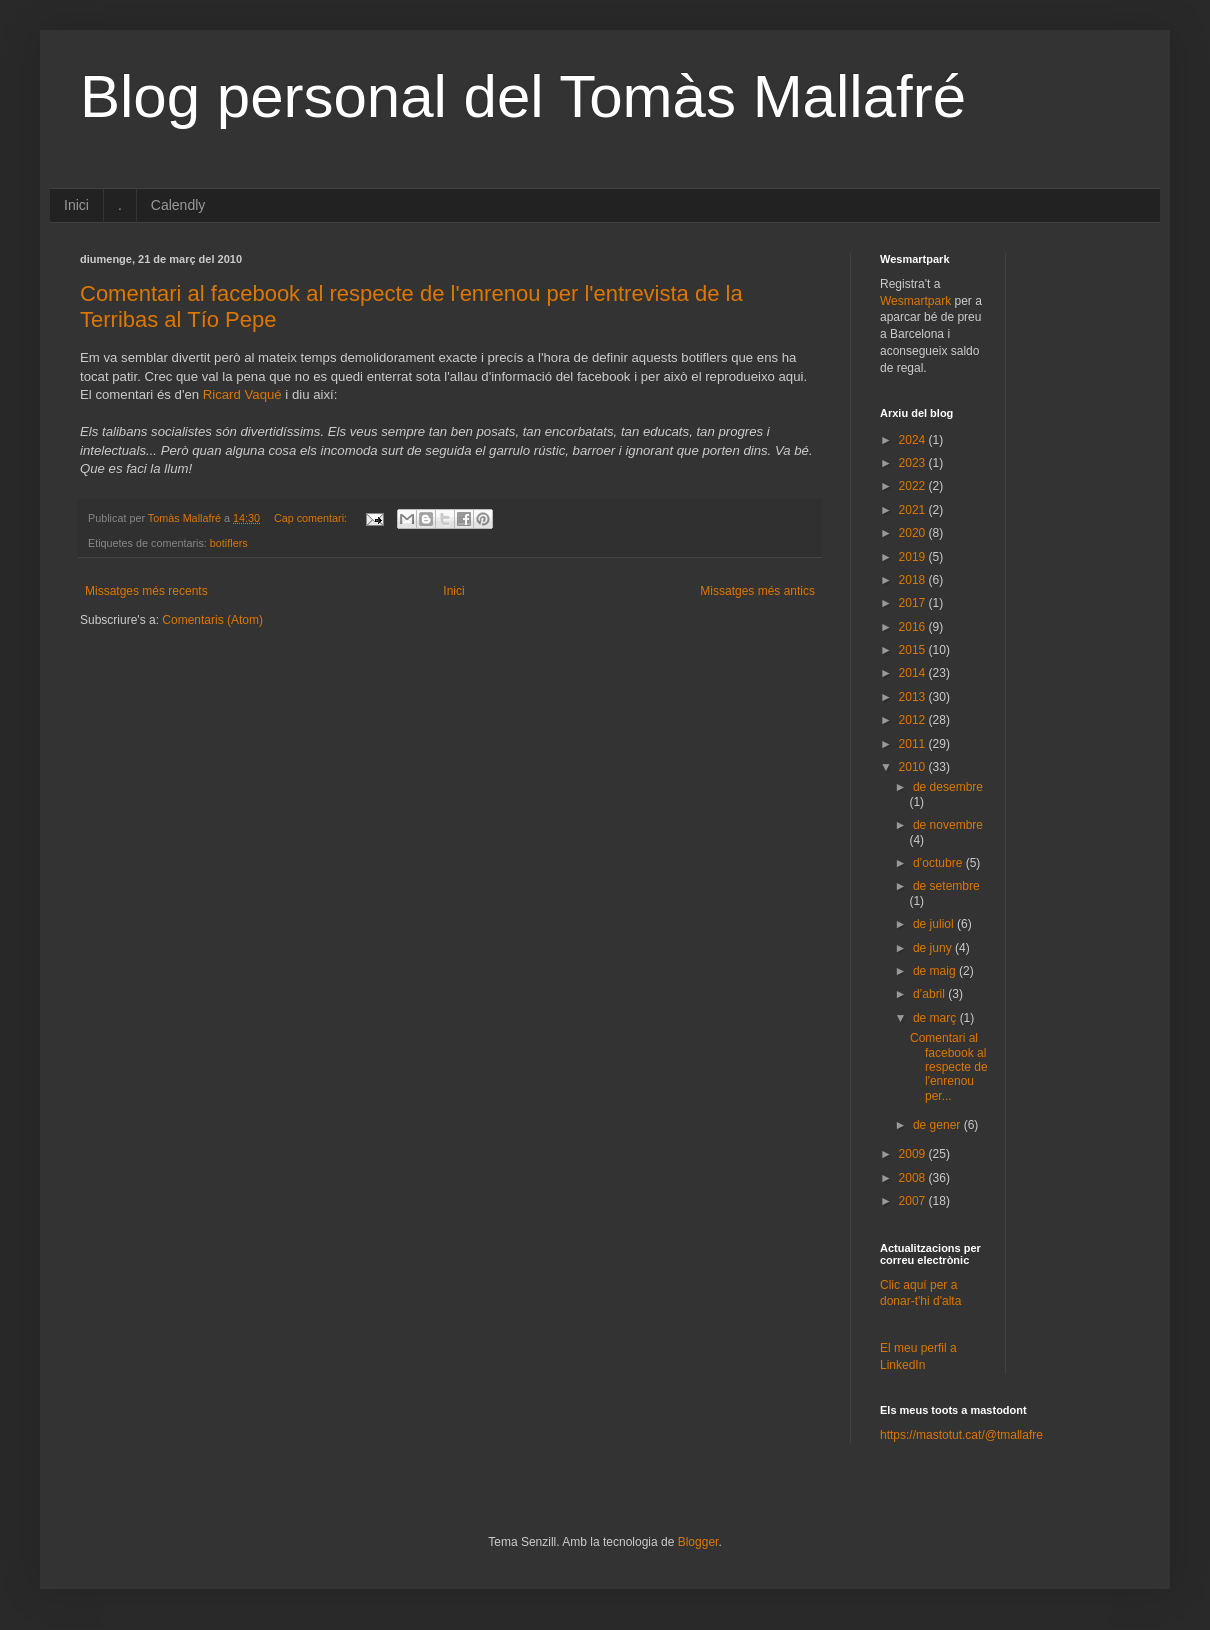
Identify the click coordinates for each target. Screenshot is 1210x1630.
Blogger (698, 1542)
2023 (914, 463)
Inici (76, 205)
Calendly (178, 205)
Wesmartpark (915, 301)
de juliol (935, 924)
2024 (914, 440)
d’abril (930, 994)
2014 (914, 673)
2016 (914, 627)
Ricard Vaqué (242, 394)
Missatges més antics (757, 591)
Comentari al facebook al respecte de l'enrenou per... (949, 1067)
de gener (938, 1125)
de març (936, 1018)
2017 (914, 603)
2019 (914, 557)
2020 (914, 533)
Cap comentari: (312, 518)
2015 (914, 650)
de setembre (946, 886)
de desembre (948, 787)
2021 (914, 510)
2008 (914, 1178)
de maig (936, 971)
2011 (914, 744)
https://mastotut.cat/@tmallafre (961, 1435)
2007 (914, 1201)
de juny (934, 948)
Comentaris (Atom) (212, 620)
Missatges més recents (146, 591)
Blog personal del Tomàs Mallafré (523, 96)
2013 (914, 697)
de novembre (948, 825)
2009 (914, 1154)
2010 (914, 767)
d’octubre (939, 863)
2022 (914, 486)
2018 (914, 580)
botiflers (229, 543)
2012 (914, 720)
